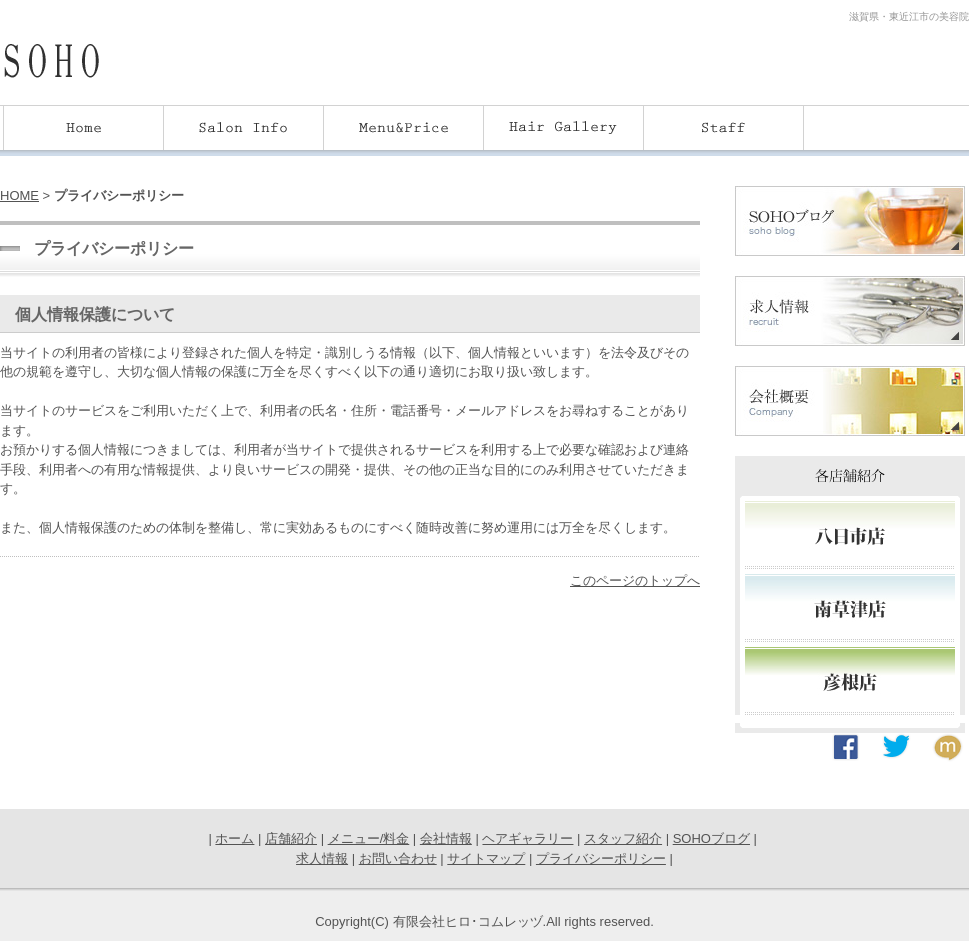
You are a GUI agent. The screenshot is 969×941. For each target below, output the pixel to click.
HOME (19, 195)
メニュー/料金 (369, 838)
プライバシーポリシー (601, 858)
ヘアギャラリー (527, 838)
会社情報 (446, 838)
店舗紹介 (291, 838)
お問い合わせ (398, 858)
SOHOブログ (711, 838)
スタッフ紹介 (623, 838)
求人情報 (322, 858)
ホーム (234, 838)
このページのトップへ (635, 580)
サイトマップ (486, 858)
